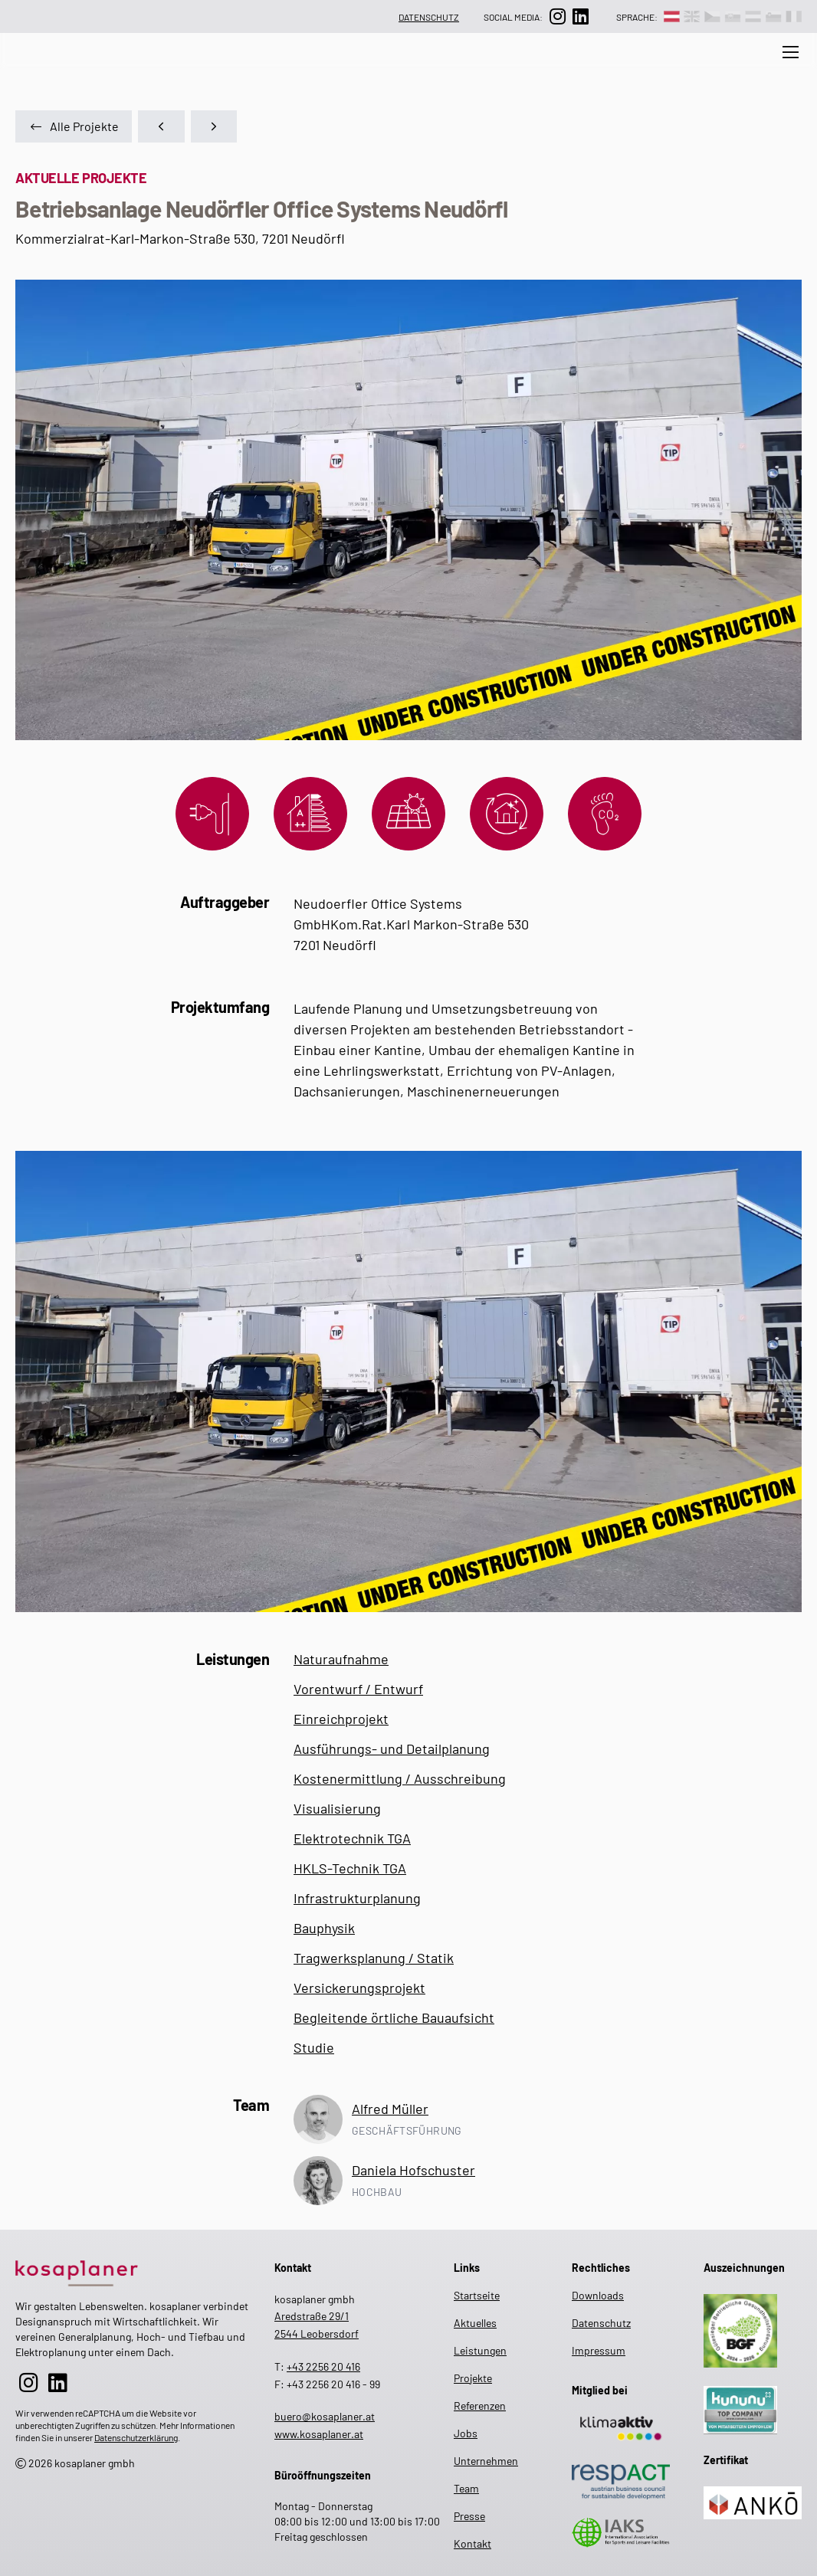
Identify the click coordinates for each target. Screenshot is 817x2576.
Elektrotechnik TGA (352, 1838)
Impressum (598, 2350)
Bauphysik (324, 1927)
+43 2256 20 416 (323, 2366)
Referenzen (663, 68)
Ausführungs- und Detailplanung (392, 1748)
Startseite (476, 2295)
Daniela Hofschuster (413, 2169)
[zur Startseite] (131, 2270)
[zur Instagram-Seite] (557, 16)
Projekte (586, 68)
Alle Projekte (73, 126)
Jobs (525, 68)
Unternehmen (398, 68)
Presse (737, 68)
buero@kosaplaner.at (324, 2416)
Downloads (598, 2295)
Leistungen (306, 68)
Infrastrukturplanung (357, 1897)
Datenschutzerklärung (136, 2437)
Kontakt (472, 2543)
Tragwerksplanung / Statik (374, 1957)
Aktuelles (225, 68)
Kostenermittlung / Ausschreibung (400, 1778)
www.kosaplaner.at (318, 2433)
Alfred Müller (390, 2108)
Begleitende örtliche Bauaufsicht (394, 2017)
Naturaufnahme (341, 1658)
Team (473, 68)
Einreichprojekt (341, 1718)
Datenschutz (429, 16)
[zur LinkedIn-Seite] (580, 16)
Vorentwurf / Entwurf (358, 1688)
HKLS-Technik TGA (350, 1868)
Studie (314, 2047)
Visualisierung (337, 1808)
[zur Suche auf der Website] (171, 68)
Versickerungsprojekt (359, 1987)
